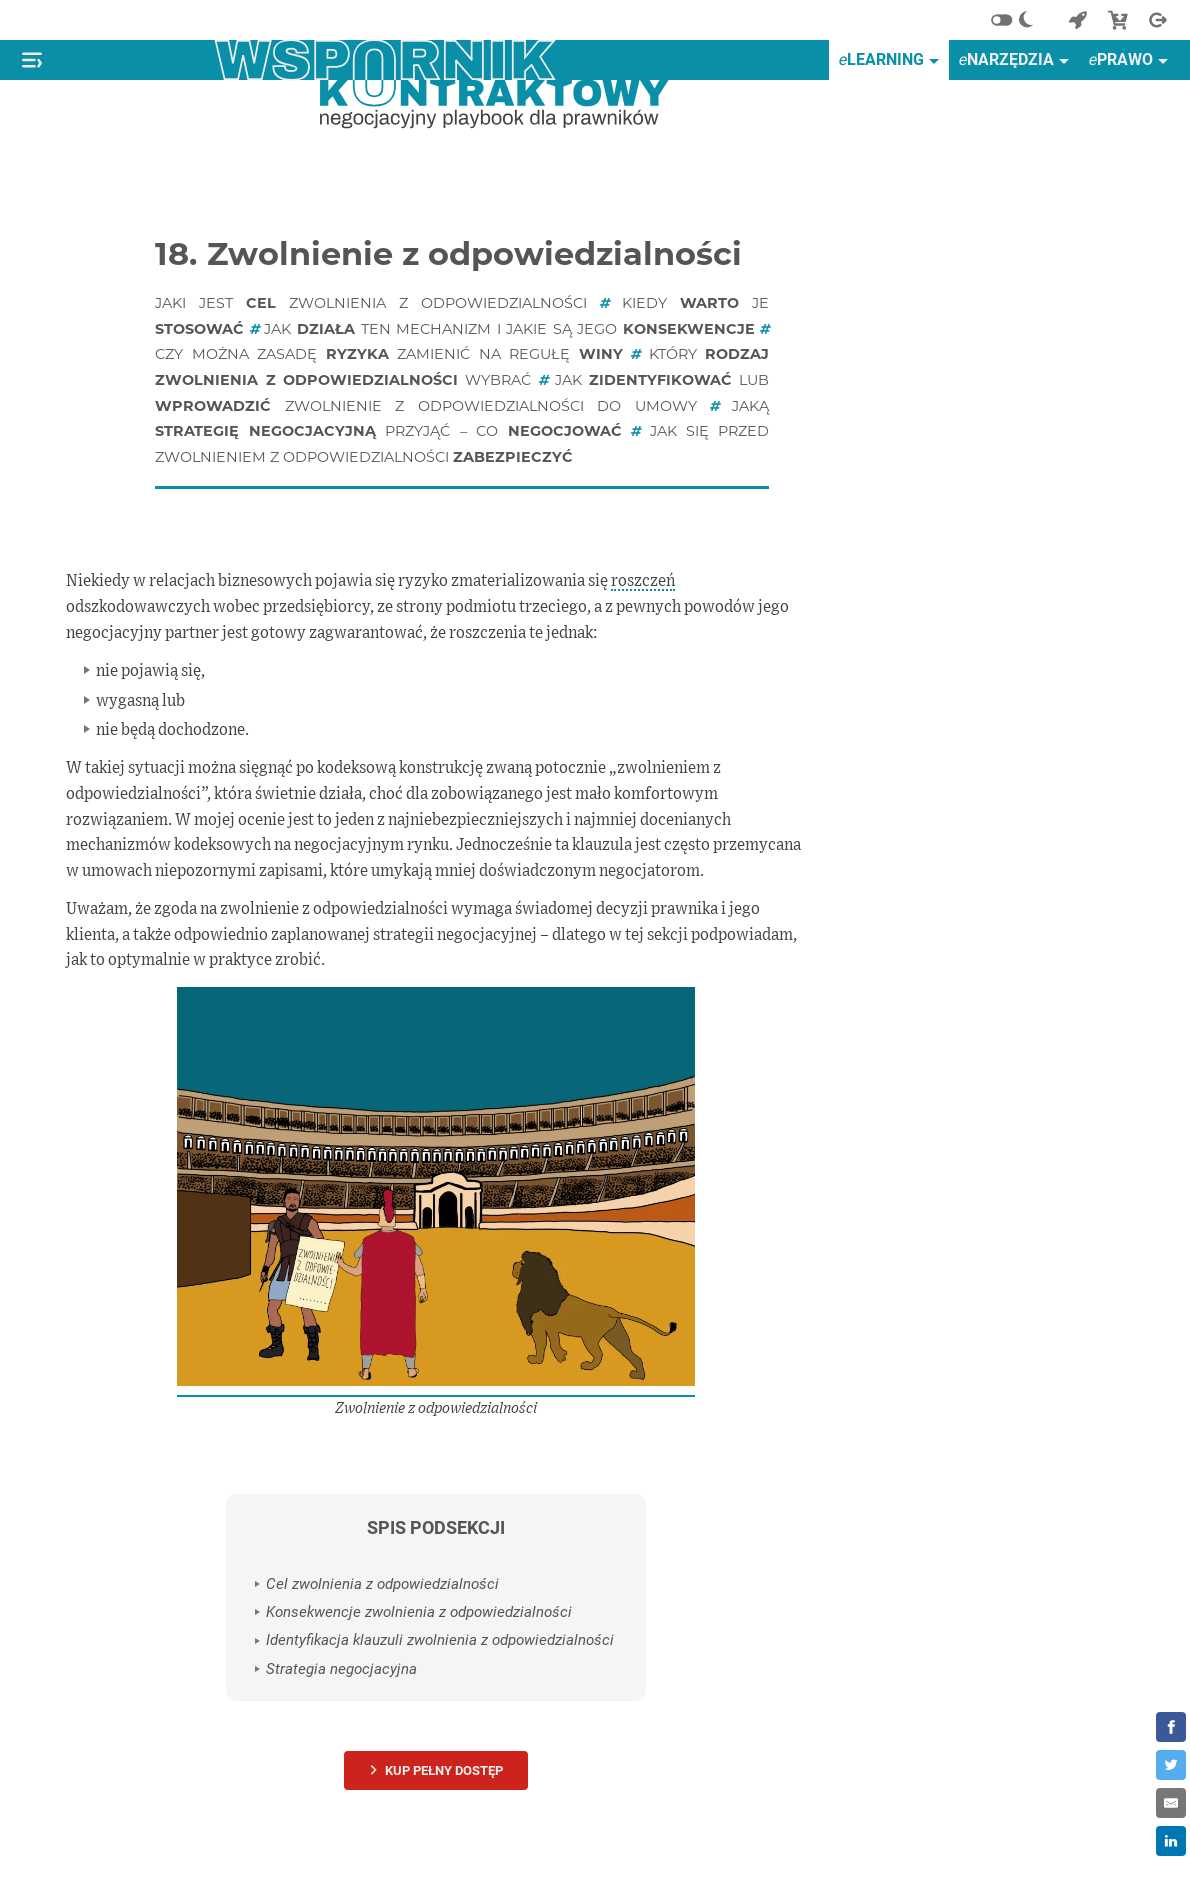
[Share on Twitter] (1171, 1765)
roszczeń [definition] (643, 581)
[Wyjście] (1158, 20)
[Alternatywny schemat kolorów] (1018, 20)
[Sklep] (1118, 20)
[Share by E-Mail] (1171, 1803)
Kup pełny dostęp (444, 1770)
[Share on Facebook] (1171, 1727)
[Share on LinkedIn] (1171, 1841)
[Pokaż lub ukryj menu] (32, 60)
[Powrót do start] (1078, 20)
